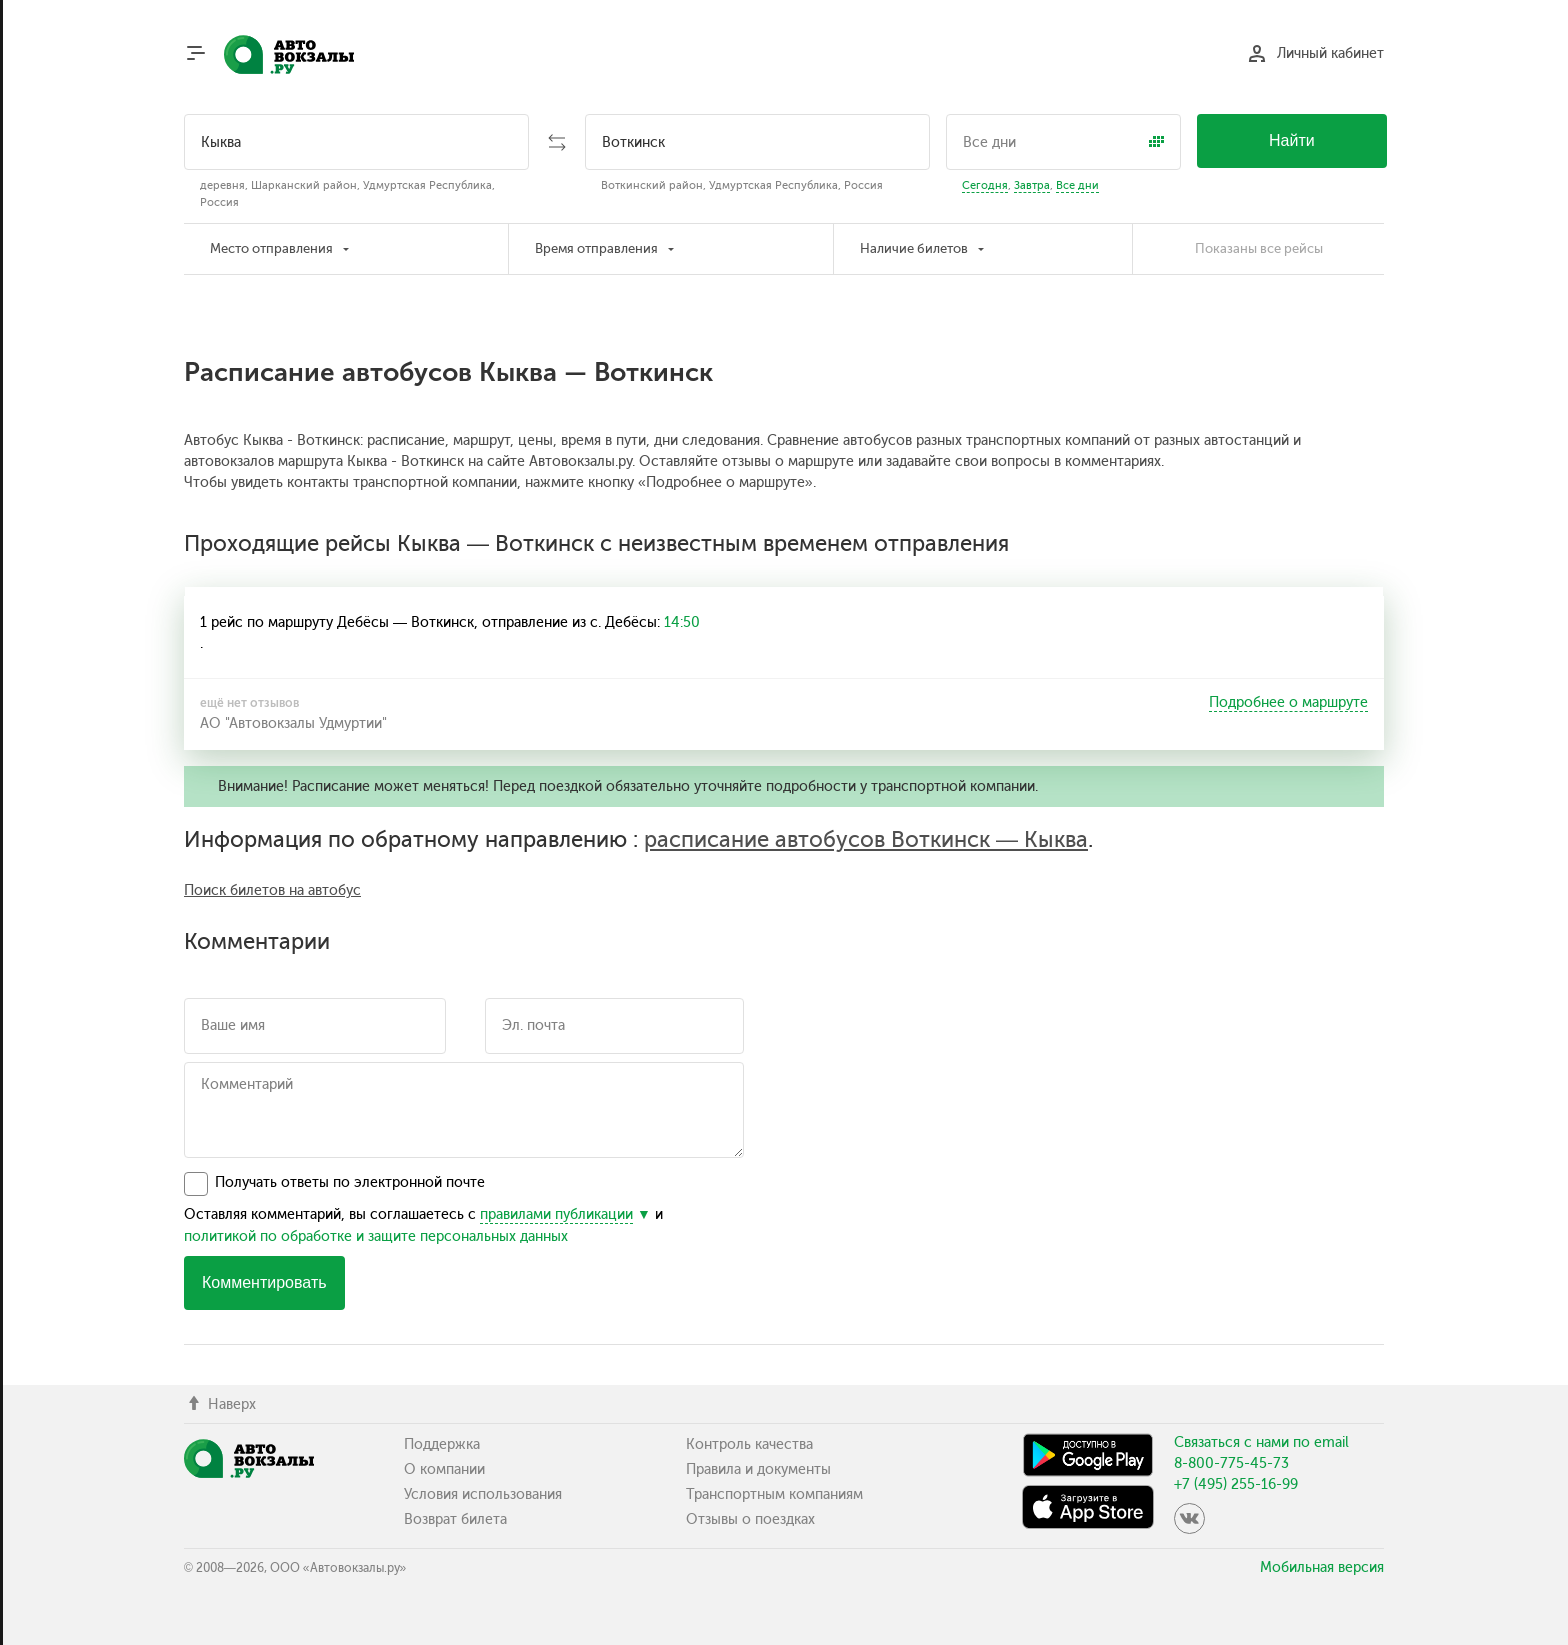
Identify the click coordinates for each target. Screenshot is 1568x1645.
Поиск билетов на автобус (272, 890)
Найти (1292, 140)
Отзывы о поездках (750, 1519)
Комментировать (264, 1282)
